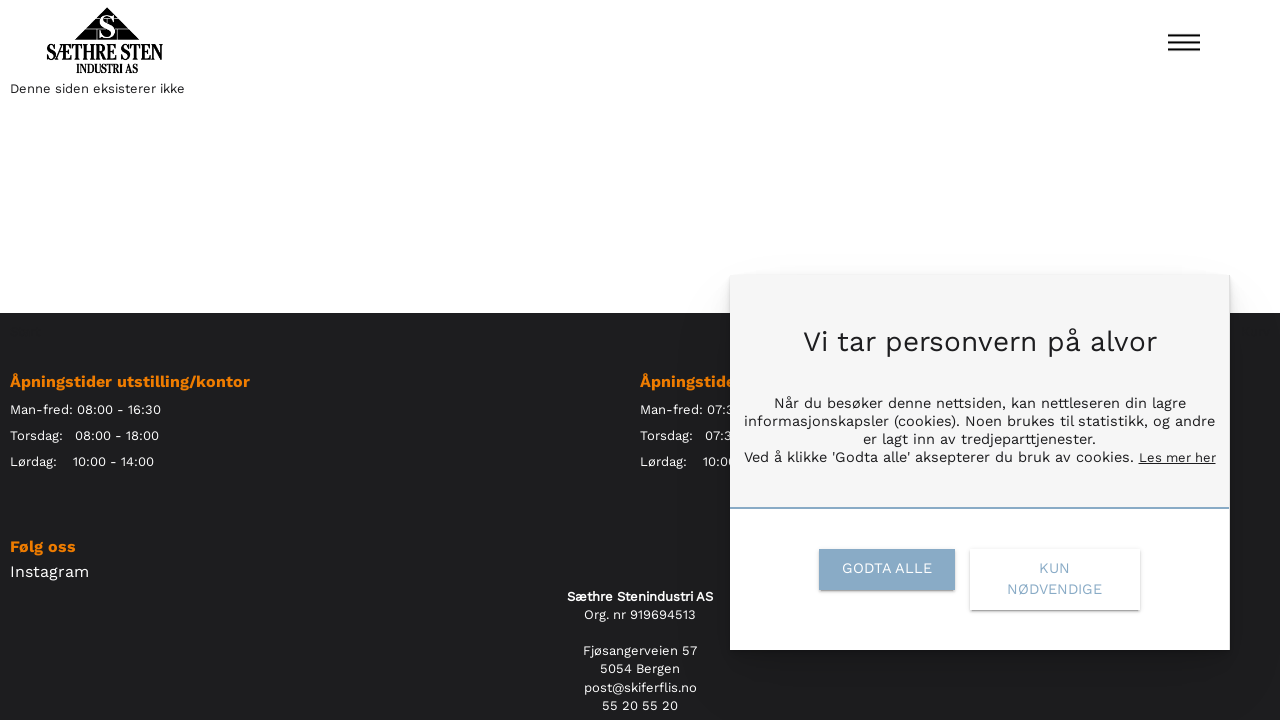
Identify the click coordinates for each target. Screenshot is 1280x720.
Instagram (49, 571)
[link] (886, 569)
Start (25, 331)
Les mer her (1177, 457)
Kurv (1255, 331)
